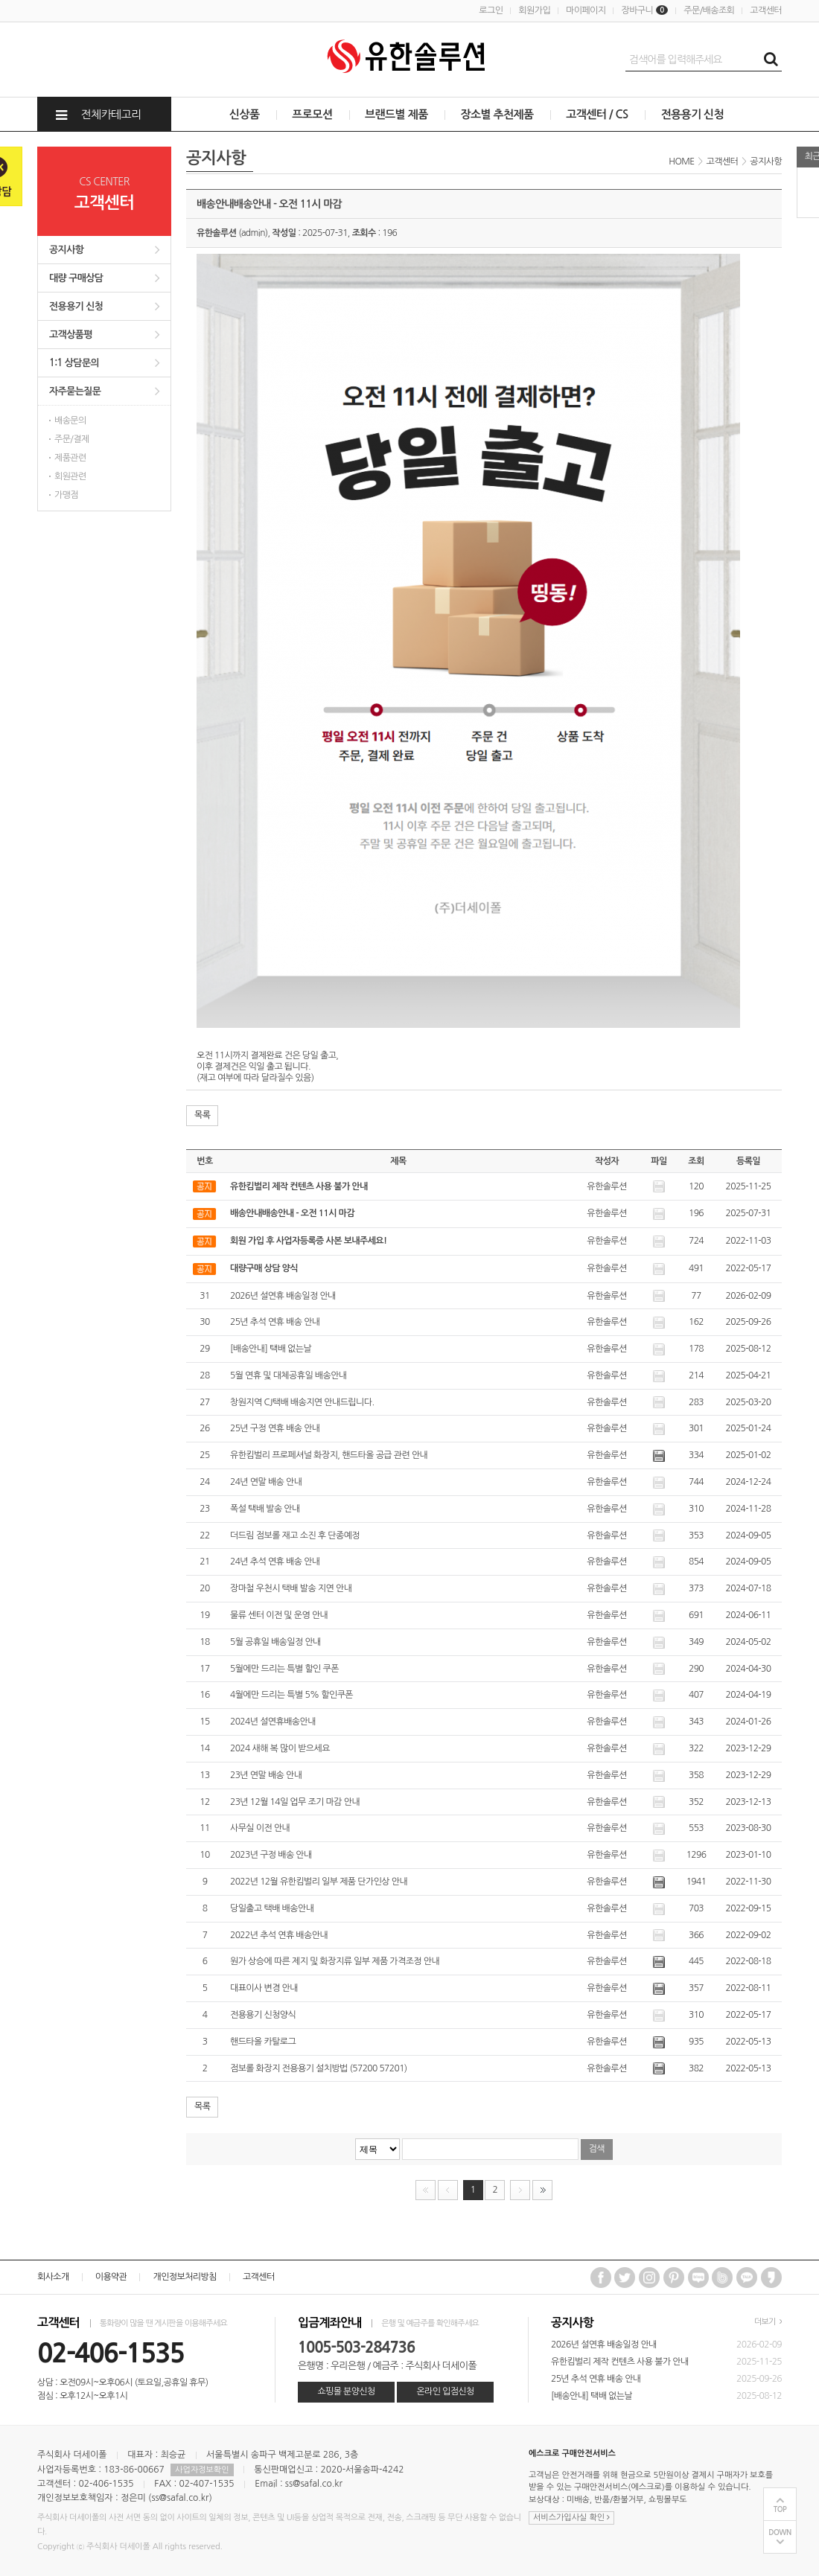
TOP (780, 2509)
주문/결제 (71, 439)
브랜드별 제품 (396, 114)
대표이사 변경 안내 (264, 1988)
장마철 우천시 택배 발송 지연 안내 (290, 1588)
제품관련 (70, 457)
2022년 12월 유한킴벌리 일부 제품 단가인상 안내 (318, 1881)
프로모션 (312, 114)
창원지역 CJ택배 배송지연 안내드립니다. (302, 1402)
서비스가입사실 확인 (571, 2517)
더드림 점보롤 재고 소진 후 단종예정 (295, 1535)
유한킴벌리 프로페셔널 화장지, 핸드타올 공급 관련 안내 (328, 1455)
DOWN (779, 2532)
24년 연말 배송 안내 (266, 1481)
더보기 (768, 2322)
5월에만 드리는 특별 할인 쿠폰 (284, 1668)
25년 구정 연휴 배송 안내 (275, 1428)
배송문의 (70, 420)
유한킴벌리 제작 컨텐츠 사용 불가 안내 (620, 2361)
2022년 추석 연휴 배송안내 (279, 1935)
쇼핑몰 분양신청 (346, 2391)
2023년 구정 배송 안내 (271, 1854)
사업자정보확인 (202, 2470)
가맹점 (66, 494)
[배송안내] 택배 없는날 (270, 1348)
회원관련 (70, 476)
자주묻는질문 (75, 391)
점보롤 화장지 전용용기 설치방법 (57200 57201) (318, 2068)
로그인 (491, 10)
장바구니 (644, 10)
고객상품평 (70, 334)
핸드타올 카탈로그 (263, 2041)
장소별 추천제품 (496, 114)
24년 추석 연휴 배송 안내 (275, 1561)
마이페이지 (585, 10)
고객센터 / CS (597, 114)
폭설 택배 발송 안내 (265, 1508)
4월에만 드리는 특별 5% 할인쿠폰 (291, 1694)
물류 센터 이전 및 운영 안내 (279, 1615)
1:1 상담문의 (74, 363)
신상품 (244, 114)
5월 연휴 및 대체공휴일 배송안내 (288, 1375)
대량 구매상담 (76, 278)
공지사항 (66, 250)
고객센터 (766, 10)
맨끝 (542, 2190)
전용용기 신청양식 (263, 2014)
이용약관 (111, 2276)
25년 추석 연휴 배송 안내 (275, 1321)
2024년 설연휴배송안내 (273, 1721)
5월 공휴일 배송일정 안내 (275, 1641)
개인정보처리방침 (184, 2276)
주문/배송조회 (708, 10)
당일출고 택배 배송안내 (271, 1908)
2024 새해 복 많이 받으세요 (280, 1748)
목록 (202, 1114)
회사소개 (53, 2276)
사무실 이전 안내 (260, 1828)
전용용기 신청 (692, 114)
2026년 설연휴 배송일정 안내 (283, 1295)
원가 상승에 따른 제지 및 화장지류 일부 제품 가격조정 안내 (334, 1961)
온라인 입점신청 (445, 2391)
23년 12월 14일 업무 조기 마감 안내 (295, 1801)
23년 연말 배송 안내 (266, 1775)
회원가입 (534, 10)
